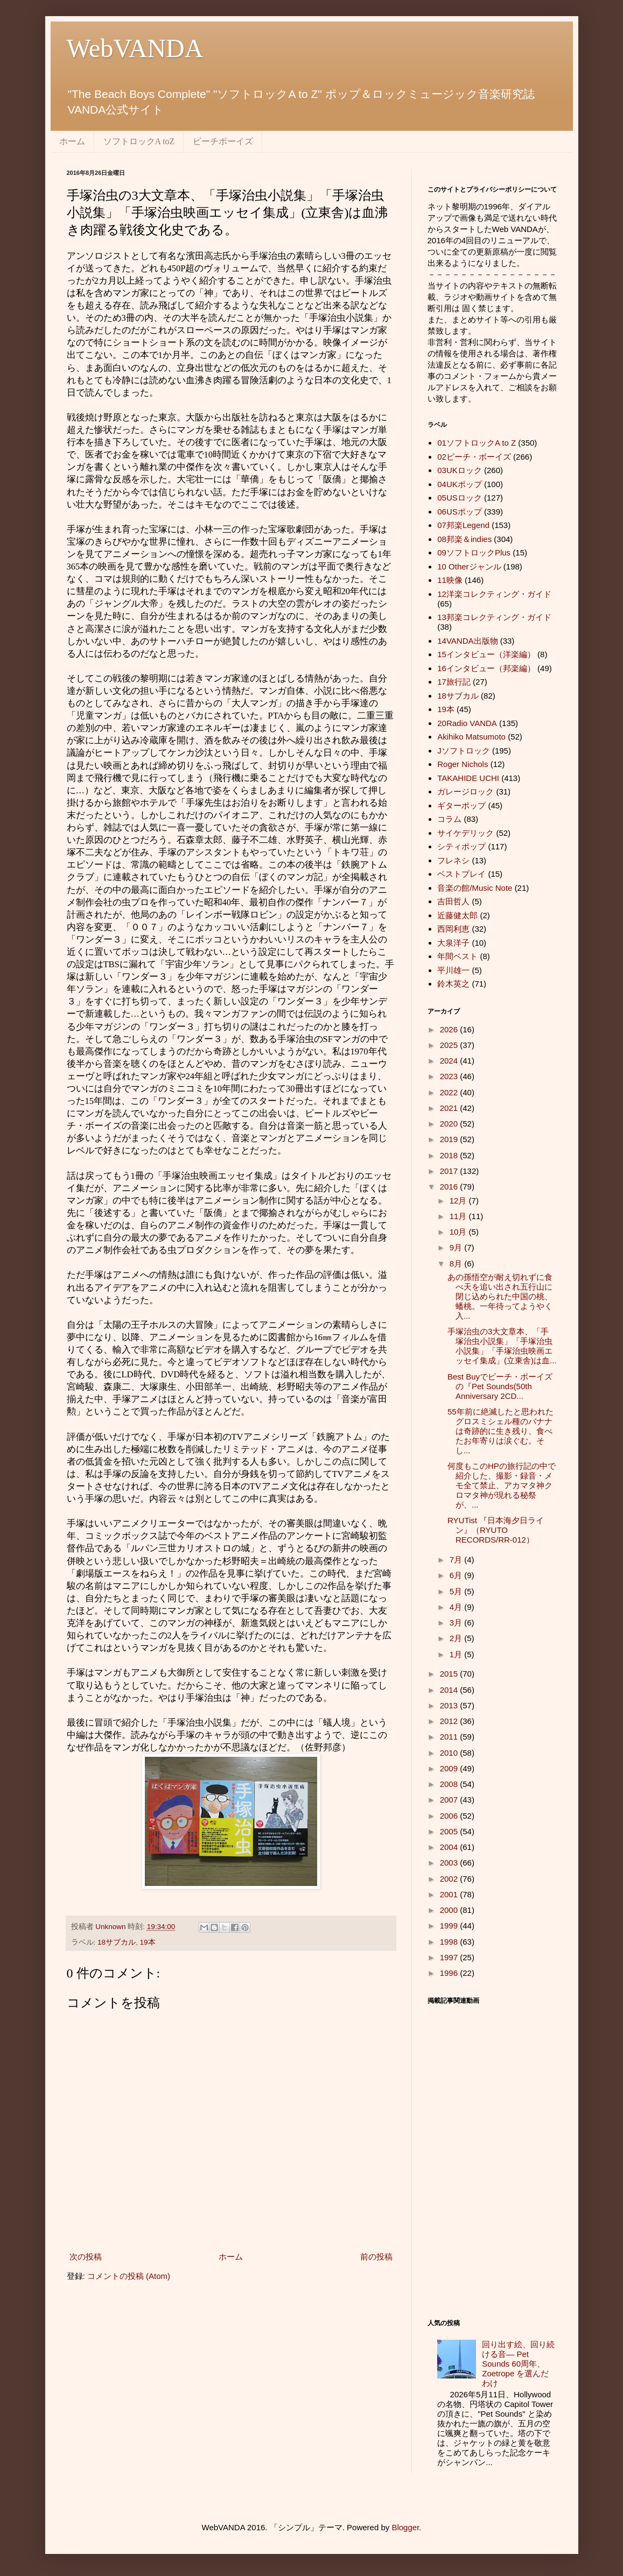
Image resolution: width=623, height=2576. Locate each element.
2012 (450, 1721)
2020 (450, 1123)
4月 (457, 1606)
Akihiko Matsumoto (471, 736)
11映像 (450, 580)
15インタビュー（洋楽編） (486, 654)
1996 (450, 1972)
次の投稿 (85, 2256)
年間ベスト (457, 956)
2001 (450, 1894)
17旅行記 (454, 681)
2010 (450, 1752)
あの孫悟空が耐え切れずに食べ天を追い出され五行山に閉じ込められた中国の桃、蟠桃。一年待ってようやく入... (499, 1296)
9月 (457, 1247)
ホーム (72, 141)
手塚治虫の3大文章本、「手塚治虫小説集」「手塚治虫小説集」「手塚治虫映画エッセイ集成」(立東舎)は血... (502, 1346)
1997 (450, 1957)
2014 (450, 1689)
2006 (450, 1815)
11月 (459, 1216)
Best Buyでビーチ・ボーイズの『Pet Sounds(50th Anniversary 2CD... (499, 1386)
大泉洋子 (453, 942)
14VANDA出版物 (467, 640)
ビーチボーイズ (223, 141)
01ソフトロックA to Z (476, 442)
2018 (450, 1155)
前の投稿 (376, 2256)
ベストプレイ (461, 873)
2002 (450, 1878)
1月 (457, 1654)
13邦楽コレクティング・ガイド (494, 617)
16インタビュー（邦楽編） (486, 668)
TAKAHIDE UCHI (468, 778)
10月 (459, 1231)
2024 (450, 1060)
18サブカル (116, 1942)
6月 (457, 1575)
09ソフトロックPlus (473, 552)
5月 (457, 1591)
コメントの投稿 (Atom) (128, 2276)
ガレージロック (465, 791)
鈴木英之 (453, 983)
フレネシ (453, 860)
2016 (450, 1186)
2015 (450, 1673)
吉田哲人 (453, 901)
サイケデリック (465, 832)
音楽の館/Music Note (474, 887)
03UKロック (459, 470)
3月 (457, 1622)
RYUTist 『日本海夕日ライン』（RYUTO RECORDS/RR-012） (495, 1530)
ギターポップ (461, 805)
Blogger (405, 2527)
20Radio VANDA (467, 723)
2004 (450, 1847)
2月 (457, 1638)
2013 (450, 1705)
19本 (148, 1942)
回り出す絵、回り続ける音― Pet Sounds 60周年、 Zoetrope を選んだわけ (518, 2364)
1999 (450, 1925)
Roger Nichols (462, 764)
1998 (450, 1941)
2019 (450, 1139)
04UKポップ (459, 484)
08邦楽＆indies (464, 539)
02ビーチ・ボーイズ (474, 456)
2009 (450, 1768)
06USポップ (459, 511)
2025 (450, 1045)
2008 (450, 1784)
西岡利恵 (453, 928)
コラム (449, 819)
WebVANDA (135, 48)
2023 (450, 1076)
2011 (450, 1736)
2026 (450, 1029)
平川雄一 (453, 970)
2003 (450, 1862)
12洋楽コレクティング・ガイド (494, 594)
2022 (450, 1092)
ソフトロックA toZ (139, 141)
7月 (457, 1559)
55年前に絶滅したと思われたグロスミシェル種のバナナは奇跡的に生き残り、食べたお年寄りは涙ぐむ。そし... (500, 1431)
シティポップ (461, 846)
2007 (450, 1799)
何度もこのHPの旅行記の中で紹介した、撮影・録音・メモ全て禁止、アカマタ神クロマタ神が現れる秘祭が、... (501, 1485)
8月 (457, 1263)
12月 (459, 1200)
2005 (450, 1831)
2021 (450, 1108)
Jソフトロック (463, 750)
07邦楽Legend (463, 525)
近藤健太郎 (457, 915)
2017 (450, 1171)
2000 (450, 1910)
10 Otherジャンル (469, 566)
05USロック (459, 497)
